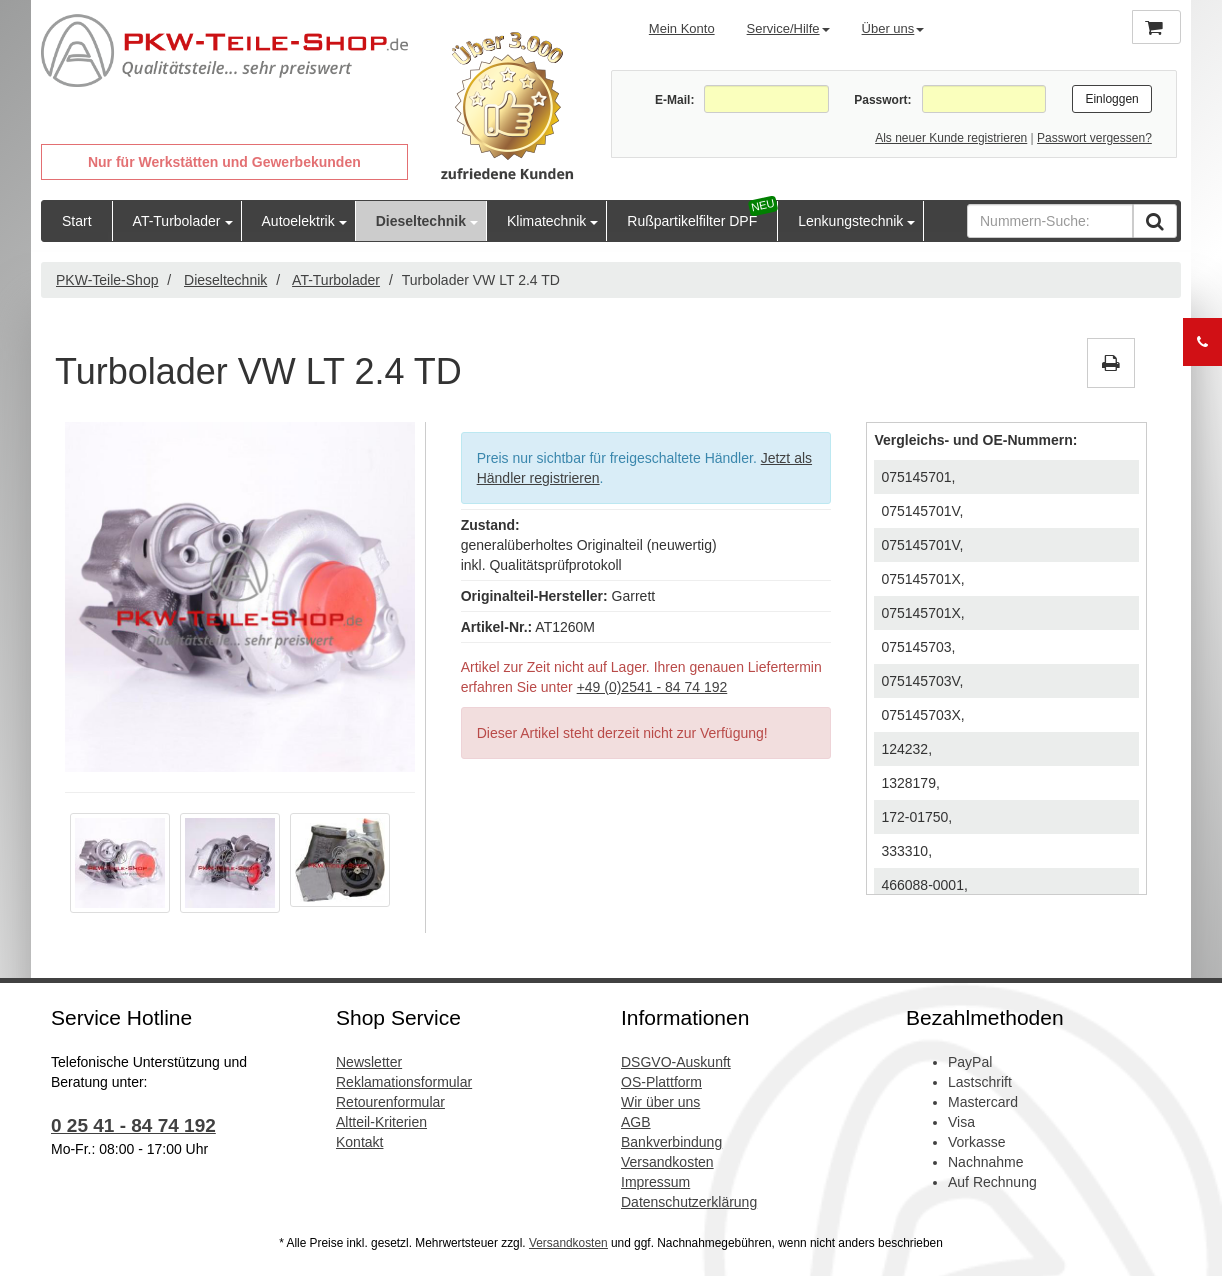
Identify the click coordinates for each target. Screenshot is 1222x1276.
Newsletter (369, 1062)
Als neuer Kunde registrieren (951, 138)
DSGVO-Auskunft (676, 1062)
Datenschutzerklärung (689, 1202)
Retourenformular (390, 1102)
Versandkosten (667, 1162)
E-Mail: (674, 100)
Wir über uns (660, 1102)
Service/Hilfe (788, 28)
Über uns (893, 28)
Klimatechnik (546, 221)
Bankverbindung (671, 1142)
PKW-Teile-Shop (107, 280)
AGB (636, 1122)
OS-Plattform (661, 1082)
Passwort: (882, 100)
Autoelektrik (298, 221)
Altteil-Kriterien (381, 1122)
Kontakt (359, 1142)
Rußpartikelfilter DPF (692, 221)
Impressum (655, 1182)
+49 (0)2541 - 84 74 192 (652, 687)
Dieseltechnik (421, 221)
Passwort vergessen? (1094, 138)
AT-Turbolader (177, 221)
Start (77, 221)
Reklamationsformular (404, 1082)
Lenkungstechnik (850, 221)
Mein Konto (682, 28)
